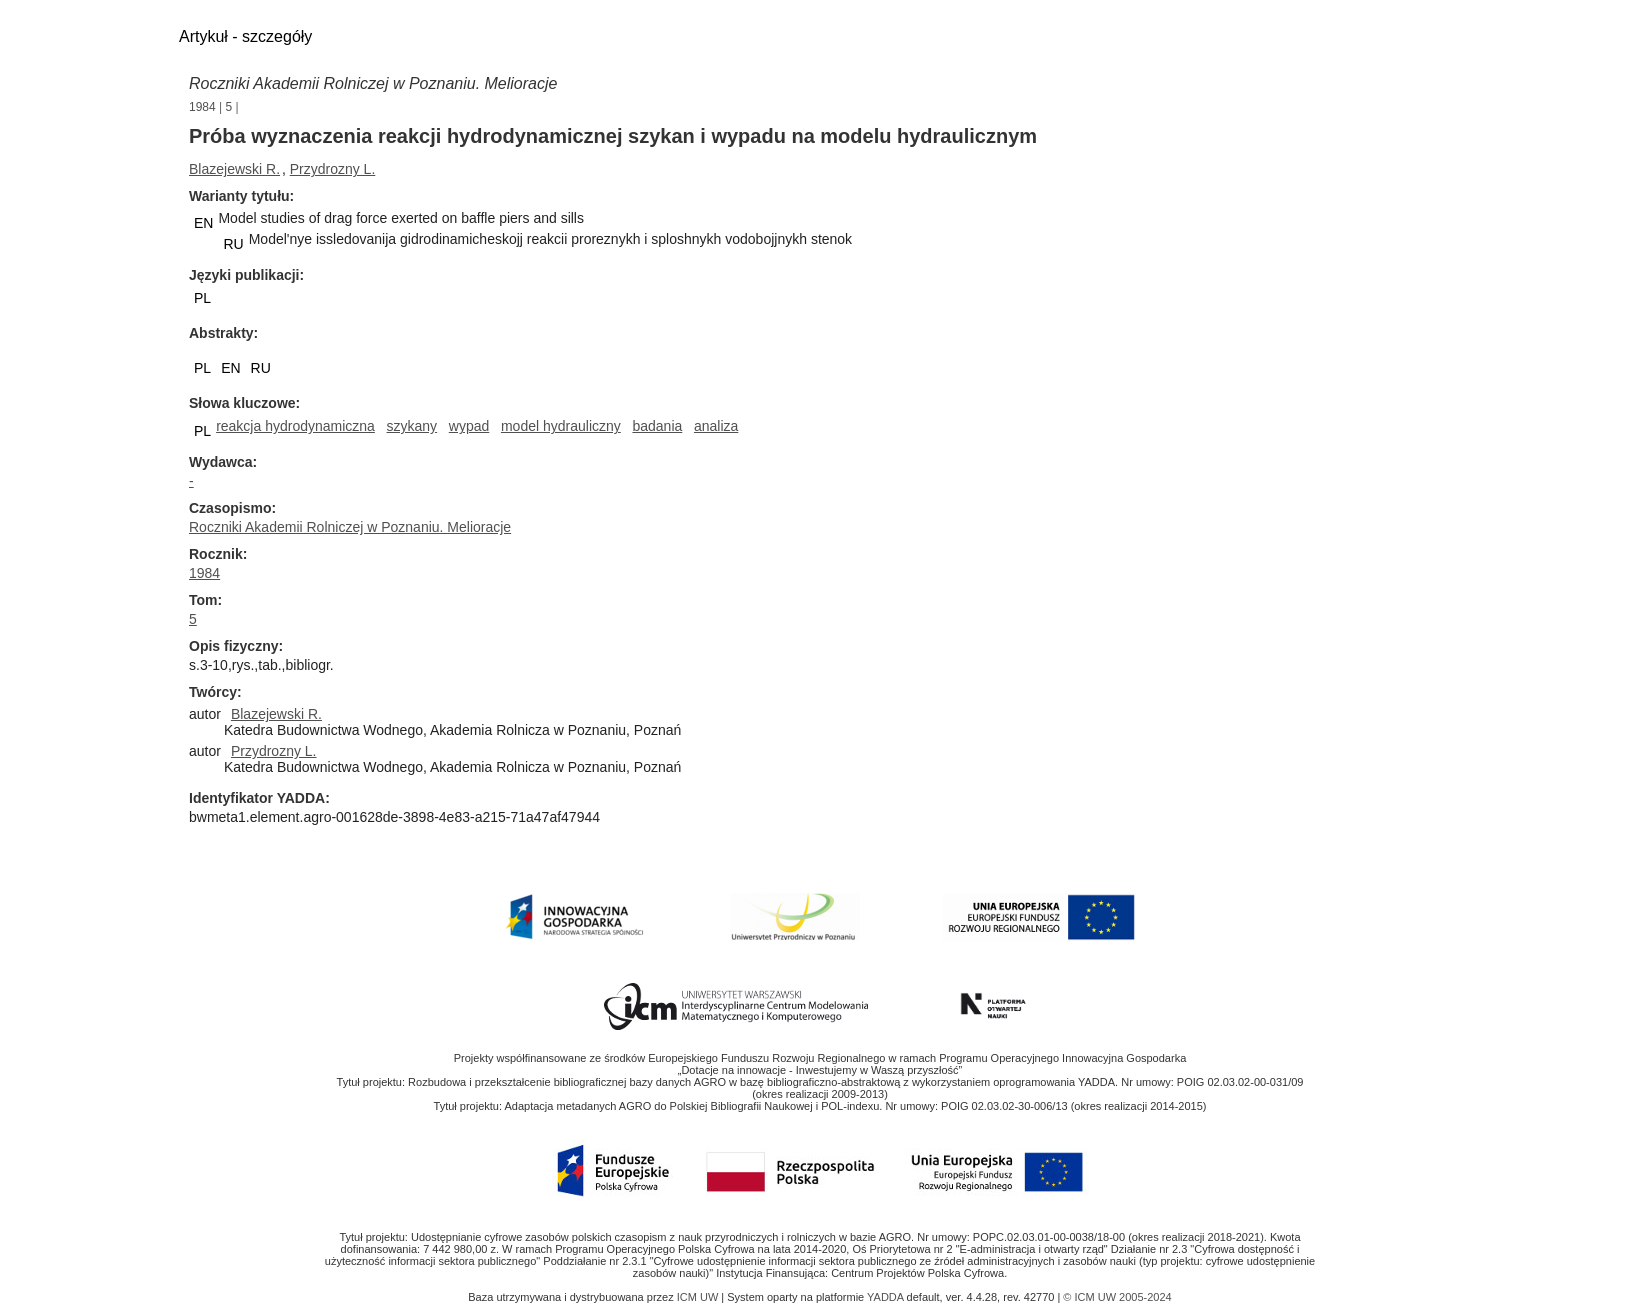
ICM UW (699, 1297)
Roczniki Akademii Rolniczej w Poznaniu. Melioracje (373, 83)
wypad (469, 426)
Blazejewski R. (234, 169)
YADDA (887, 1297)
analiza (716, 426)
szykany (412, 426)
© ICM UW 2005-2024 (1117, 1297)
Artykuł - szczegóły (245, 36)
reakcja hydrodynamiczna (295, 426)
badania (657, 426)
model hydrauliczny (561, 426)
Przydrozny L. (333, 169)
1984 (202, 107)
